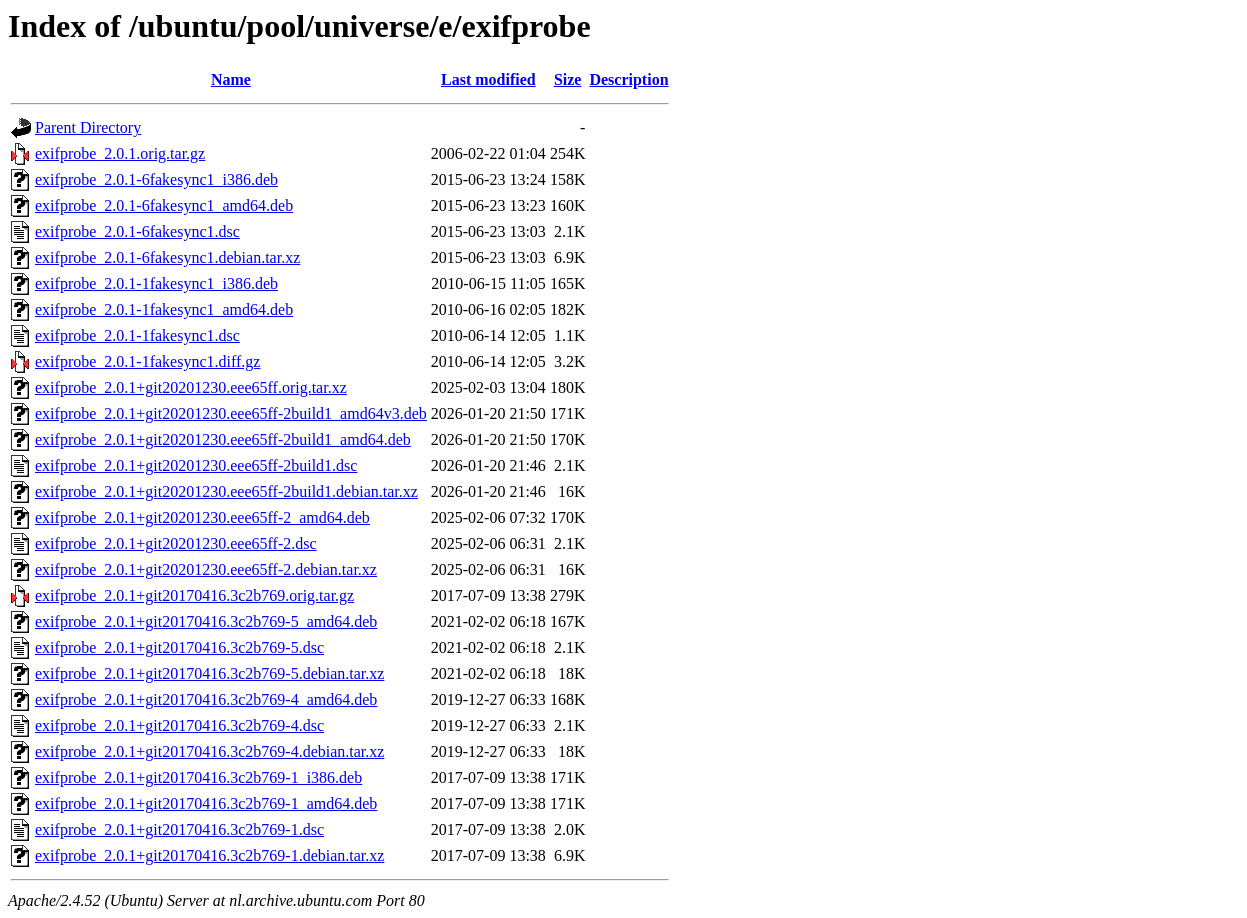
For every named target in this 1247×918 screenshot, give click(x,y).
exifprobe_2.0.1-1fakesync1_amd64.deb (164, 309)
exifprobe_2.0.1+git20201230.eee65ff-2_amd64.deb (202, 517)
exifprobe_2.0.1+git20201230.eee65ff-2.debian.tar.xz (206, 569)
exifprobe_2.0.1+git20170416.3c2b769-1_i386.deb (198, 777)
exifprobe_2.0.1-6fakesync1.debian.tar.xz (167, 257)
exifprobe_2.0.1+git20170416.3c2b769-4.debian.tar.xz (209, 751)
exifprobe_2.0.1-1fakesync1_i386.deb (156, 283)
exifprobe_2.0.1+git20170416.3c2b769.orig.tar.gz (194, 595)
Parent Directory (88, 127)
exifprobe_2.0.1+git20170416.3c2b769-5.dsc (179, 647)
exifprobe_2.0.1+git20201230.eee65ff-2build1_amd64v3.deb (231, 413)
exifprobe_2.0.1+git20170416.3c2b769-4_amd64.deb (206, 699)
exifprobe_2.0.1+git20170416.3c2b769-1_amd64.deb (206, 803)
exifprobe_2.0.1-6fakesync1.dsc (137, 231)
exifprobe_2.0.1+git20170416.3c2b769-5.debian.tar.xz (209, 673)
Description (628, 79)
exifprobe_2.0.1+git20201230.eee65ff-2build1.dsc (196, 465)
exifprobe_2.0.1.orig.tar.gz (120, 153)
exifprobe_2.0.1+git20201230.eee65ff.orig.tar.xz (191, 387)
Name (231, 79)
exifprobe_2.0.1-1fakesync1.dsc (137, 335)
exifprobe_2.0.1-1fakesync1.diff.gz (147, 361)
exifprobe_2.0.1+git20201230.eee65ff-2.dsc (176, 543)
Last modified (488, 79)
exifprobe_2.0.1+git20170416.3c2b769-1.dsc (179, 829)
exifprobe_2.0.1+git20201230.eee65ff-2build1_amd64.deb (223, 439)
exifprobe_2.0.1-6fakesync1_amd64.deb (164, 205)
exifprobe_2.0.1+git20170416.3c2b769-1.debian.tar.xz (209, 855)
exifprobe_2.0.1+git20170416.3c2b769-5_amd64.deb (206, 621)
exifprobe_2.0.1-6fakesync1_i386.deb (156, 179)
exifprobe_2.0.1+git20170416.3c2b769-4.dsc (179, 725)
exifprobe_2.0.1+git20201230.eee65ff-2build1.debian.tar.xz (226, 491)
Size (568, 79)
